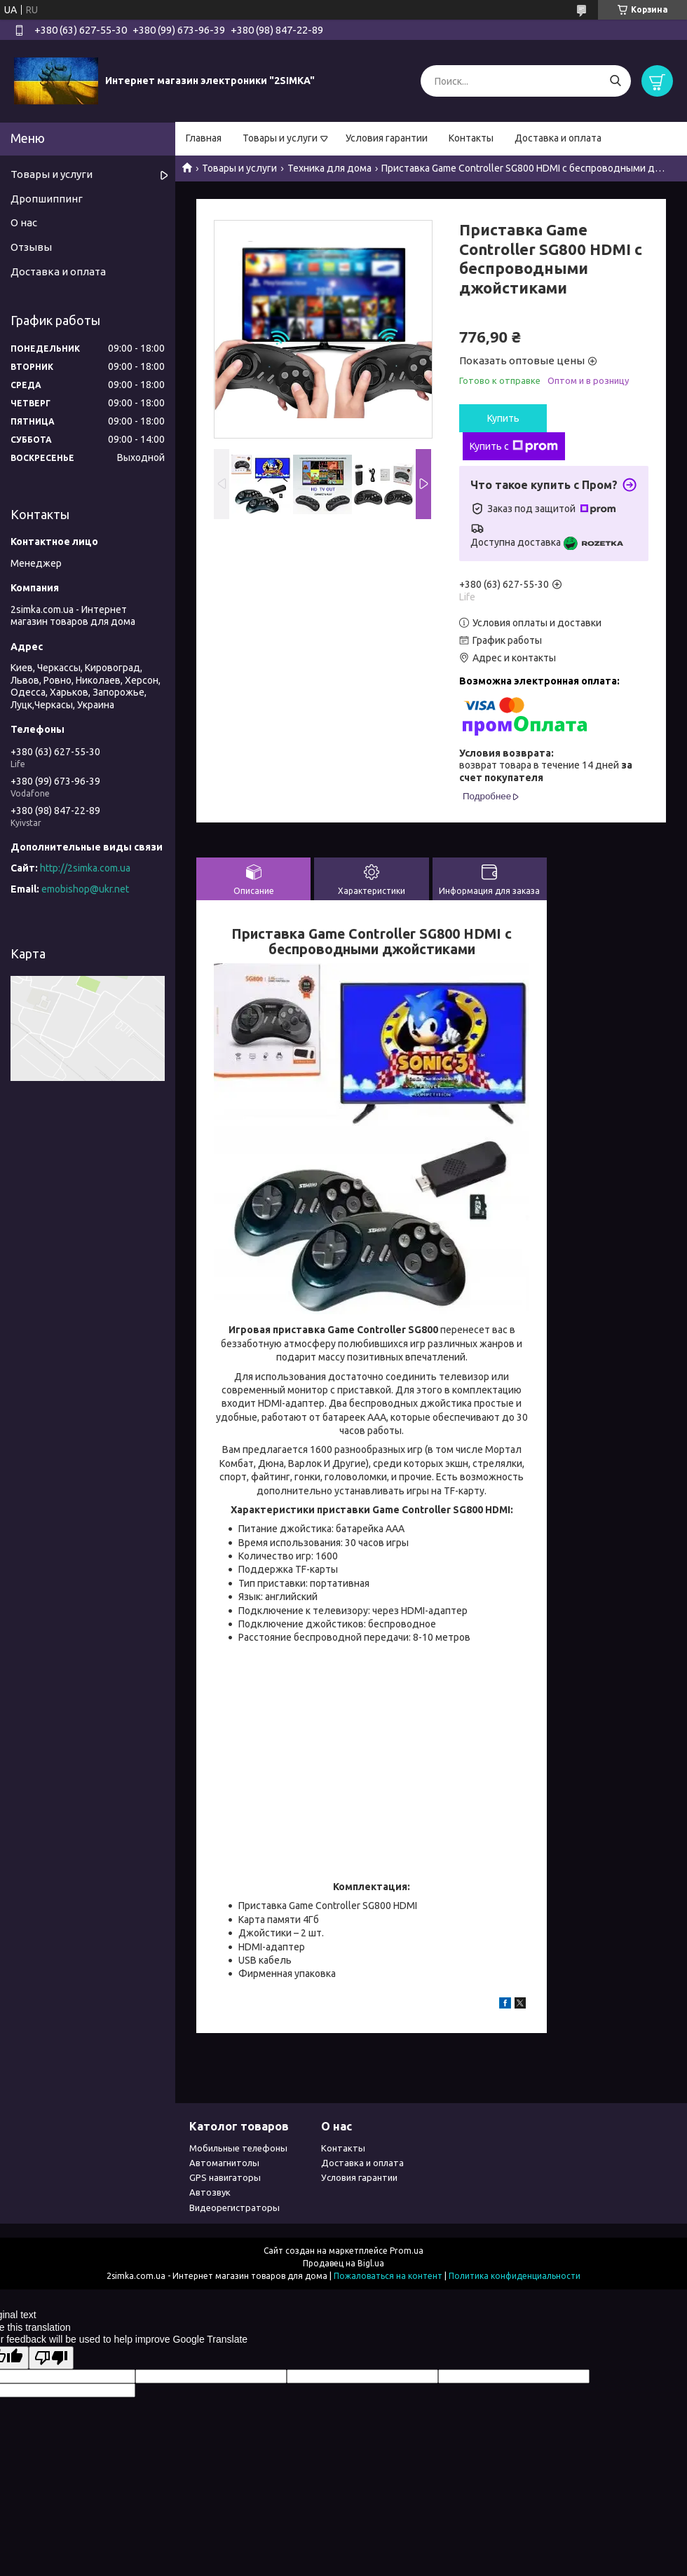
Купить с (514, 446)
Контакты (471, 138)
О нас (24, 222)
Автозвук (210, 2192)
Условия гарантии (387, 138)
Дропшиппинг (47, 199)
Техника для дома (329, 168)
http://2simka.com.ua (85, 868)
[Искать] (615, 81)
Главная (204, 138)
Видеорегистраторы (234, 2207)
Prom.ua (406, 2250)
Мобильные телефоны (238, 2148)
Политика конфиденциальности (514, 2275)
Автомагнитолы (224, 2163)
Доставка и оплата (558, 138)
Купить (503, 418)
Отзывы (31, 247)
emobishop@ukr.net (85, 889)
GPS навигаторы (225, 2177)
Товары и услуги (280, 138)
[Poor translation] (51, 2357)
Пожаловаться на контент (388, 2275)
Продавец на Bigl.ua (343, 2263)
